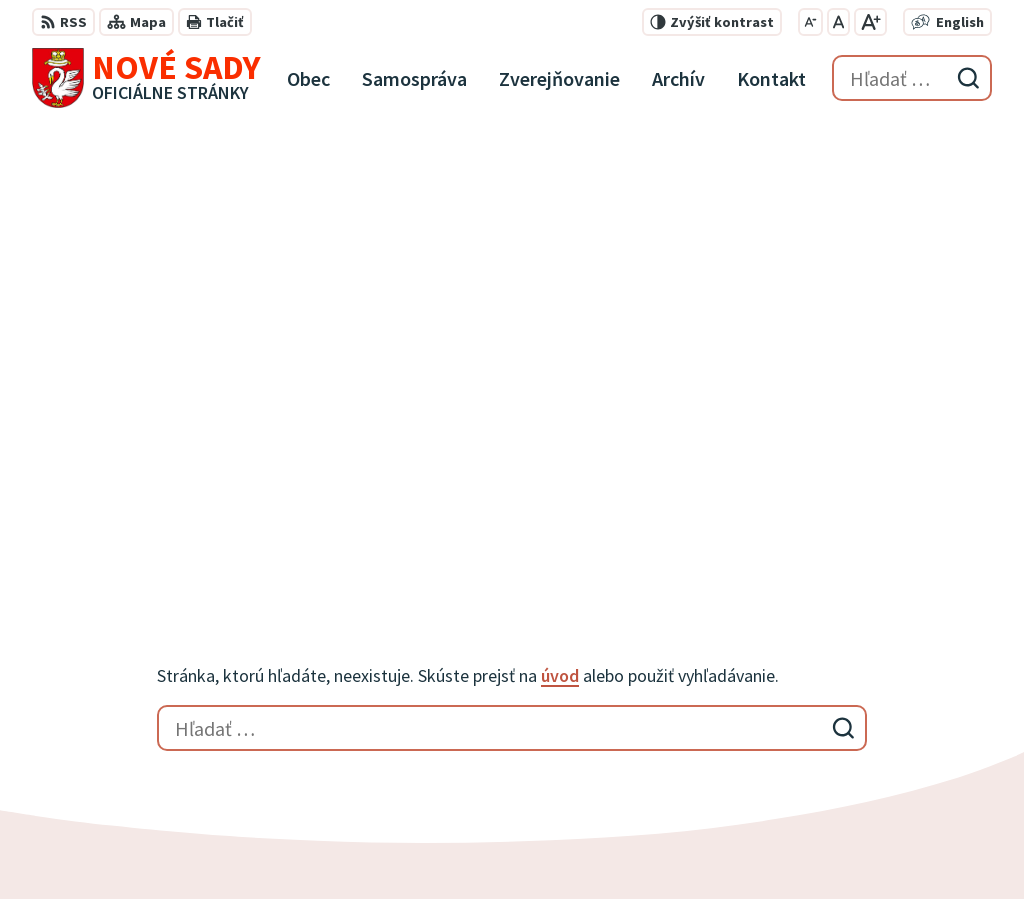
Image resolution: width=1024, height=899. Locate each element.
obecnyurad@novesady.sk (890, 754)
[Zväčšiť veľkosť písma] (870, 22)
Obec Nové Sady (556, 845)
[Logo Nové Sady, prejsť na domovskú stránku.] (146, 78)
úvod (560, 234)
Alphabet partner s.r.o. (293, 845)
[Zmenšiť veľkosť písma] (810, 22)
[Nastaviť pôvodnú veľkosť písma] (838, 22)
